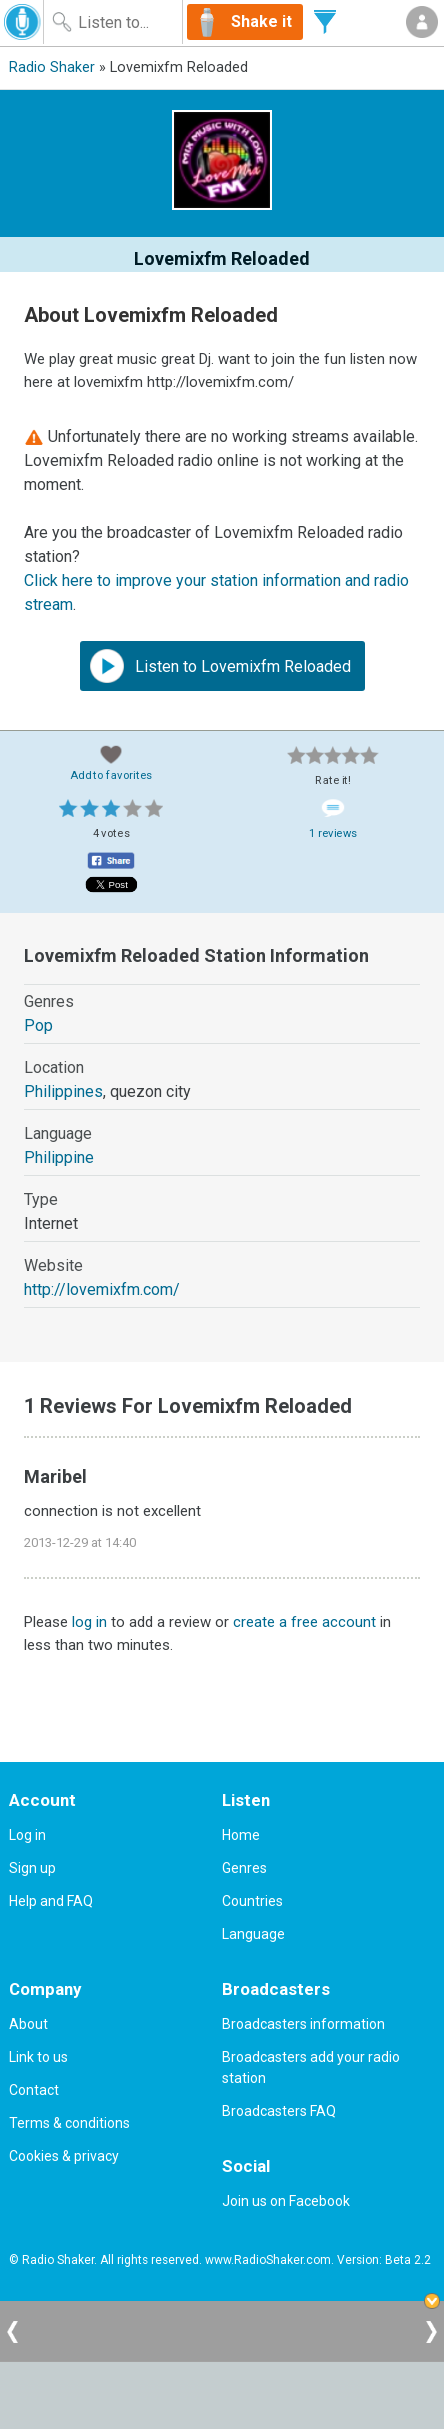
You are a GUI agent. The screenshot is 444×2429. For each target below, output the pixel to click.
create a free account (304, 1622)
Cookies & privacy (64, 2156)
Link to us (38, 2057)
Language (253, 1934)
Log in (27, 1835)
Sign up (32, 1868)
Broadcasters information (303, 2024)
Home (241, 1835)
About (28, 2024)
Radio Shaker (52, 67)
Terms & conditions (69, 2123)
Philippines (63, 1091)
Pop (38, 1025)
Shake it (261, 21)
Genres (244, 1868)
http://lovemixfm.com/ (102, 1289)
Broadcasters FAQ (279, 2111)
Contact (34, 2090)
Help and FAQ (51, 1901)
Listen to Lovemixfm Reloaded (220, 666)
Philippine (59, 1157)
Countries (252, 1901)
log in (89, 1622)
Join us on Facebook (286, 2201)
